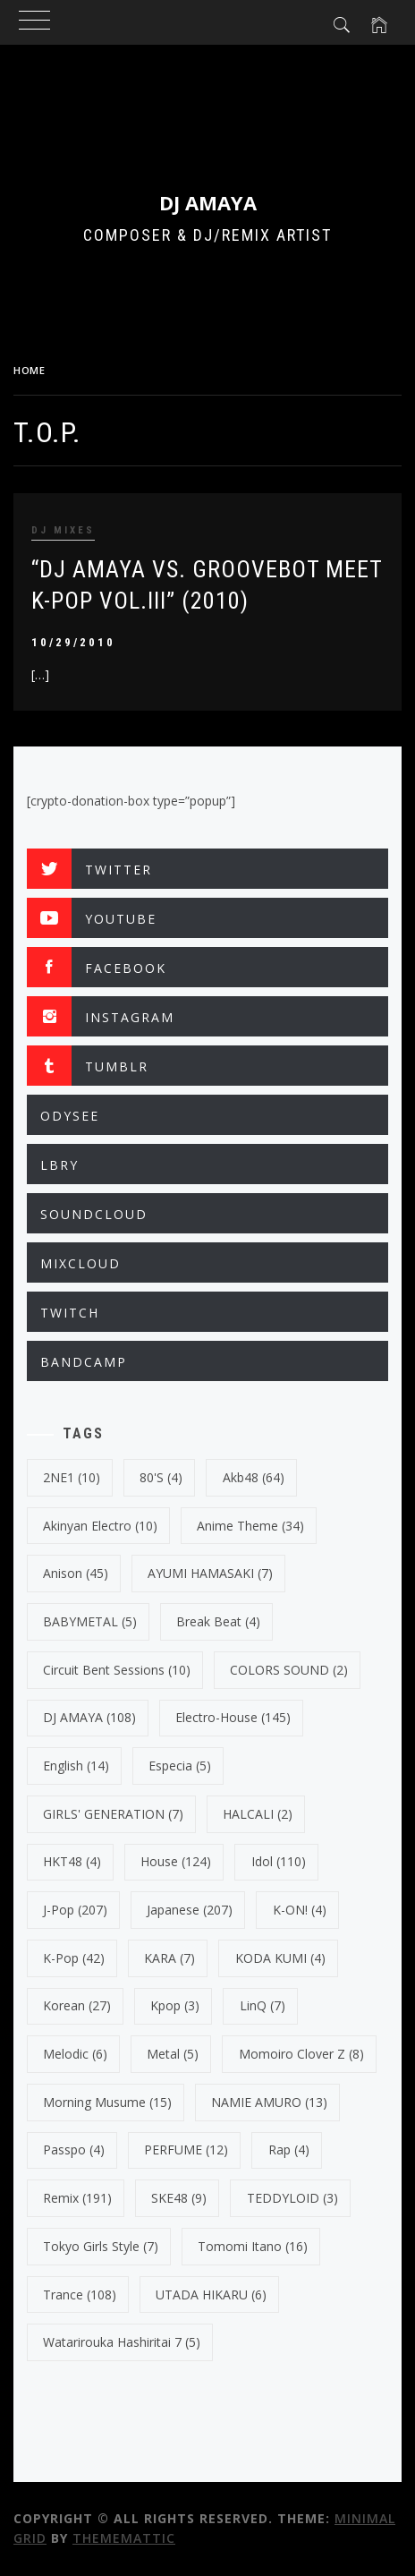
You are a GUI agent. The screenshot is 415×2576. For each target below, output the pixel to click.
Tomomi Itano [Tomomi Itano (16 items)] (253, 2246)
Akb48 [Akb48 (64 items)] (253, 1477)
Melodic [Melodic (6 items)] (75, 2053)
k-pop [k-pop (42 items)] (74, 1957)
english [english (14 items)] (76, 1765)
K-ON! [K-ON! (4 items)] (299, 1909)
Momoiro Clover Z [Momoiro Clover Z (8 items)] (301, 2053)
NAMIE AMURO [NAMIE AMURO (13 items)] (269, 2102)
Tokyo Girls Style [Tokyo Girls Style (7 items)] (100, 2246)
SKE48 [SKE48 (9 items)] (179, 2197)
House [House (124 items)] (175, 1861)
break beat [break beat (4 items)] (218, 1621)
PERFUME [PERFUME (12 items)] (186, 2149)
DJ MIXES (63, 530)
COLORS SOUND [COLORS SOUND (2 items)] (289, 1669)
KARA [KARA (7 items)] (169, 1957)
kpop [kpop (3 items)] (174, 2005)
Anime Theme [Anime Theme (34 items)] (250, 1525)
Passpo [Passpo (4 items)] (74, 2149)
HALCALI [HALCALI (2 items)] (257, 1813)
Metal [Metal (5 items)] (173, 2053)
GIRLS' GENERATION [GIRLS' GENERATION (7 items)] (113, 1813)
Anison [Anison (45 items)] (75, 1573)
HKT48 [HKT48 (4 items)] (72, 1861)
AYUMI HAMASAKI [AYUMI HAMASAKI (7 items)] (210, 1573)
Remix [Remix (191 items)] (77, 2197)
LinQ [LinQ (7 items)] (262, 2005)
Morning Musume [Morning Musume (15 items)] (107, 2102)
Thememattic (123, 2537)
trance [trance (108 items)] (79, 2294)
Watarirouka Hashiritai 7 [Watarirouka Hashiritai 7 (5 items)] (121, 2341)
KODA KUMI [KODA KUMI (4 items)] (280, 1957)
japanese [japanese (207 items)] (190, 1909)
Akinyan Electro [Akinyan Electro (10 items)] (100, 1525)
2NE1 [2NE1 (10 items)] (71, 1477)
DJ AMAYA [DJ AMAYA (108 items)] (89, 1717)
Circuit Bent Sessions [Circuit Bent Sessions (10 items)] (117, 1669)
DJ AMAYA (208, 202)
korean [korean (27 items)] (77, 2005)
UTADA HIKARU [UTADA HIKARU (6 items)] (211, 2294)
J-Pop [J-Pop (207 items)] (75, 1909)
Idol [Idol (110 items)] (278, 1861)
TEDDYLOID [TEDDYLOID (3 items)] (292, 2197)
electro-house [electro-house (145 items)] (233, 1717)
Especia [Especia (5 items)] (179, 1765)
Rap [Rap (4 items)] (288, 2149)
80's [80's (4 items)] (161, 1477)
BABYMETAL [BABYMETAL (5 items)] (90, 1621)
